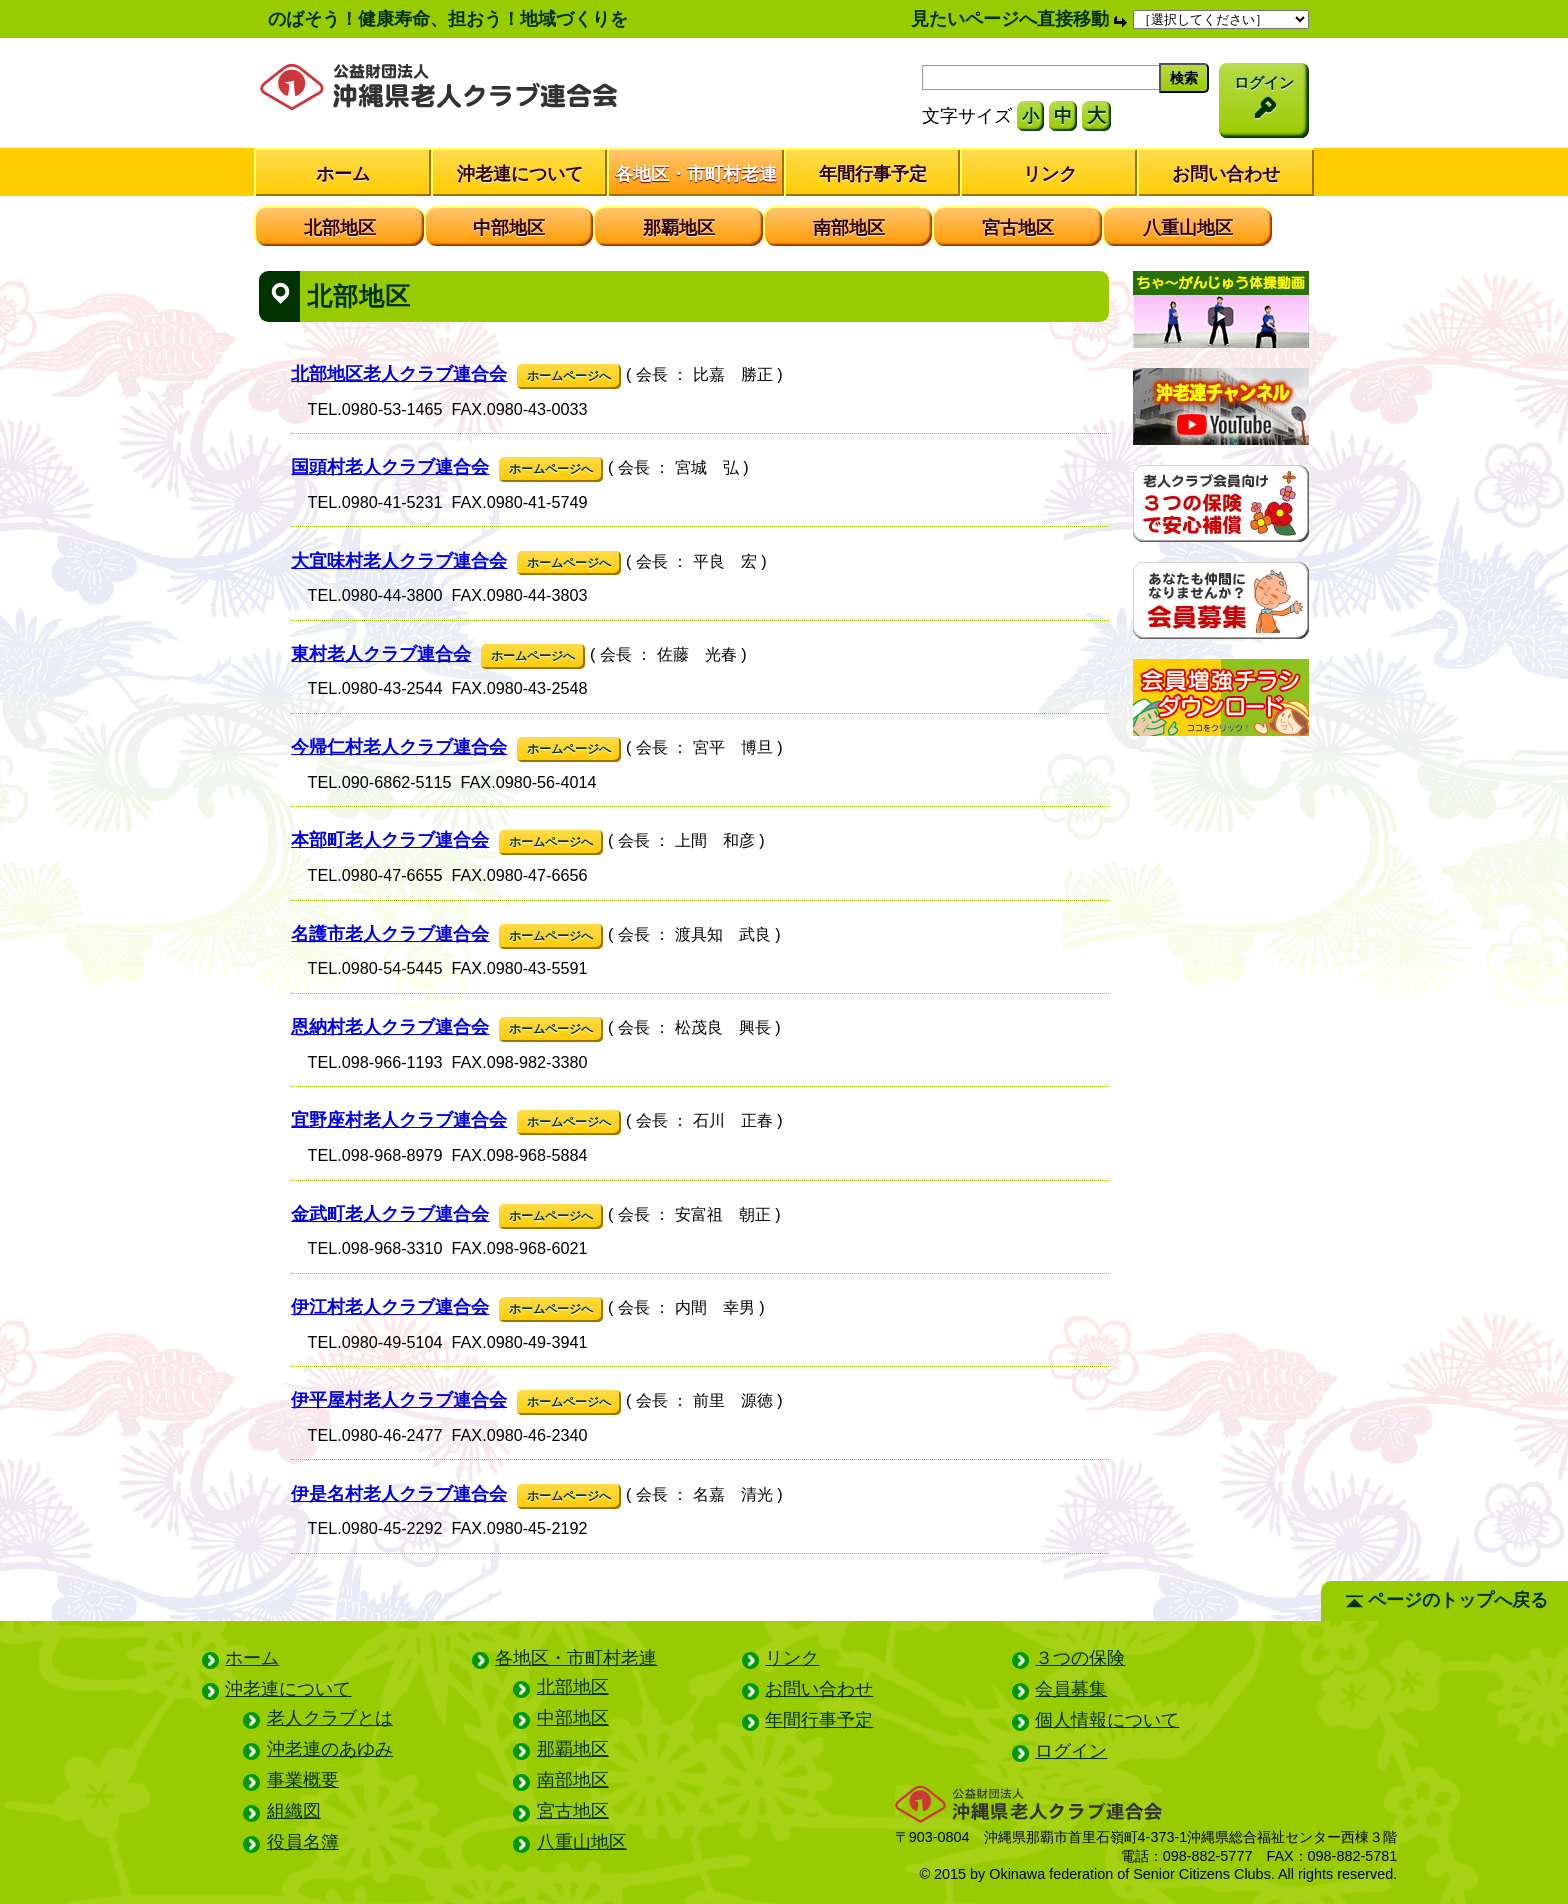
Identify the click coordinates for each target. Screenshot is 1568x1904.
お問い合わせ (1226, 174)
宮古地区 (1018, 228)
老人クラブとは (330, 1718)
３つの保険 (1080, 1658)
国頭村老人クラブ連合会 (390, 467)
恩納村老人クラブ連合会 (390, 1027)
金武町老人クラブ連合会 (390, 1214)
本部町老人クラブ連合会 (390, 840)
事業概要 (303, 1780)
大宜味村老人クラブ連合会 (399, 561)
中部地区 (509, 228)
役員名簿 (303, 1842)
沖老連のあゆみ (330, 1749)
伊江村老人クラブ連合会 (390, 1307)
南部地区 (849, 228)
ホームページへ (569, 376)
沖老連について (520, 174)
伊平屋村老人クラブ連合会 (399, 1400)
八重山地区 (1188, 228)
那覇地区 (679, 228)
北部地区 (340, 228)
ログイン (1071, 1751)
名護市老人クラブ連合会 (390, 934)
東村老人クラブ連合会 (381, 654)
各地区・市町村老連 (696, 174)
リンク (1050, 174)
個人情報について (1107, 1720)
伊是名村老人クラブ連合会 (399, 1494)
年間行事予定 (873, 174)
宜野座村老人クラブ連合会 (399, 1120)
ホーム (343, 174)
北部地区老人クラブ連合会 (399, 374)
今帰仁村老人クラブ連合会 (399, 747)
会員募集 (1071, 1689)
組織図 (294, 1811)
